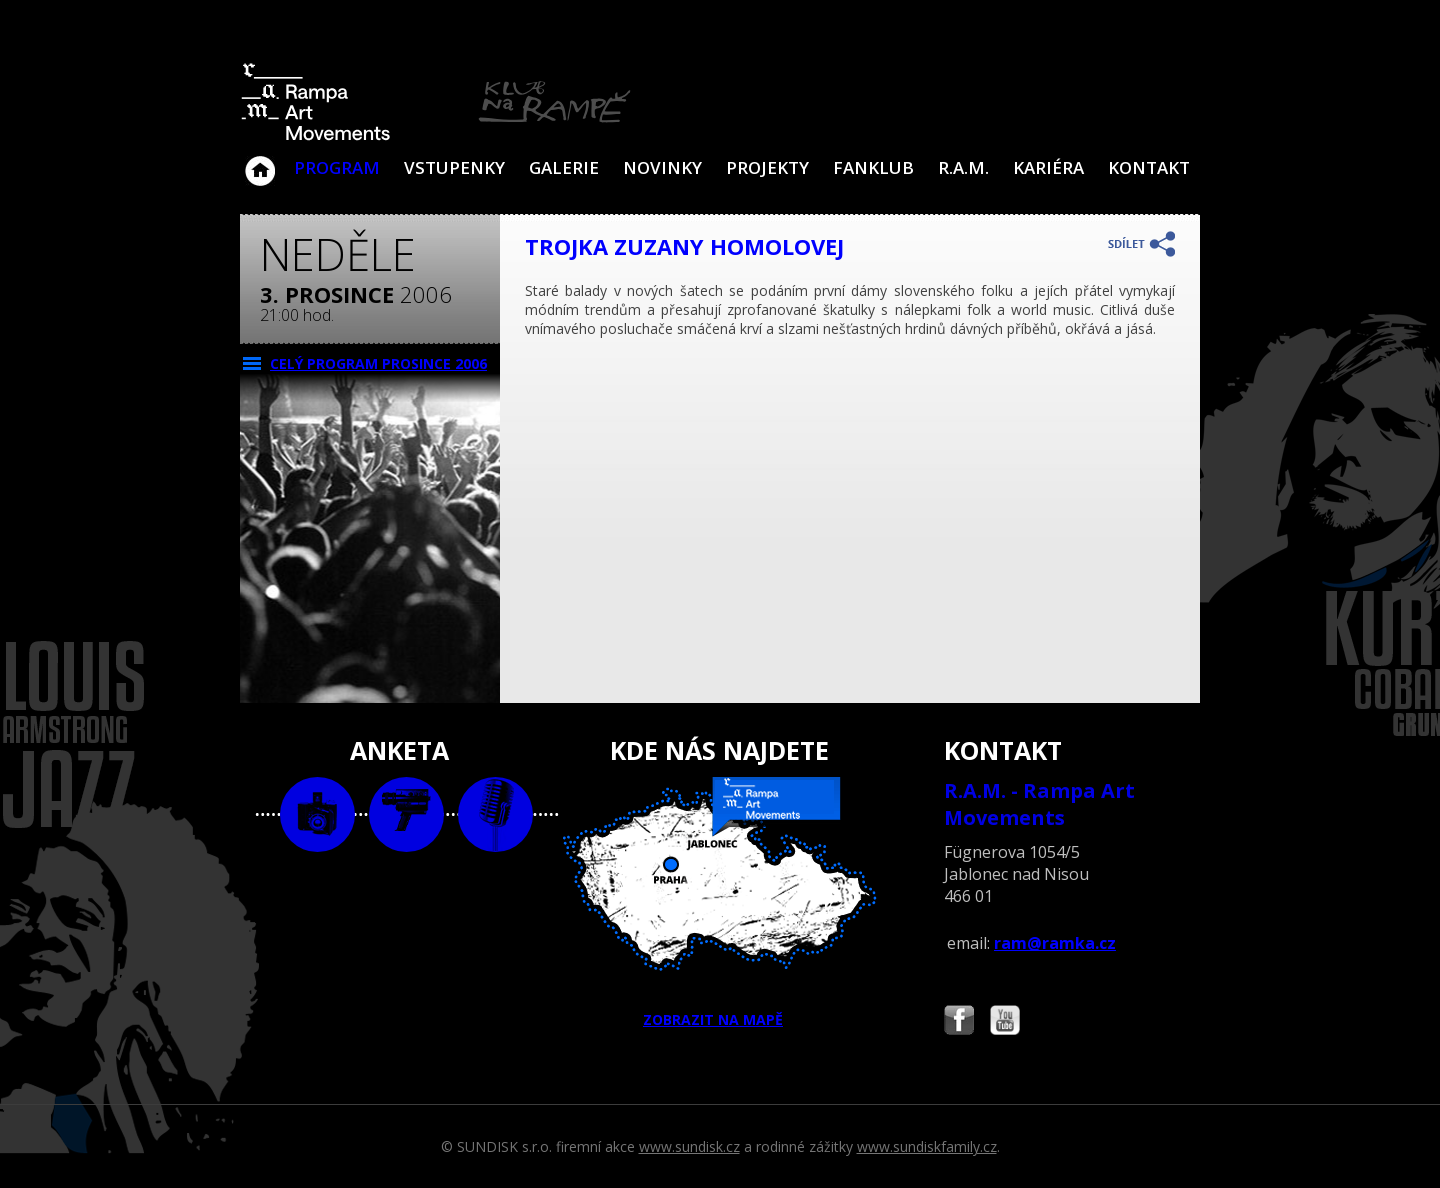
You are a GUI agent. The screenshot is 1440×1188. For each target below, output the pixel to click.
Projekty (767, 167)
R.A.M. (963, 167)
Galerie (564, 167)
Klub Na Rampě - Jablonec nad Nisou (260, 161)
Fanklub (873, 167)
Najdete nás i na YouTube (1005, 1022)
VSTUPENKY (454, 167)
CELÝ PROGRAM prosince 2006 (378, 363)
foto (317, 814)
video (406, 814)
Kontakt (1149, 167)
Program (337, 167)
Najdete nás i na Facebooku (959, 1022)
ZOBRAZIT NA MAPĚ (720, 903)
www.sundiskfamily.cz (927, 1146)
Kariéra (1048, 167)
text (495, 814)
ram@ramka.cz (1055, 943)
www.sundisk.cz (689, 1146)
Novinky (662, 167)
